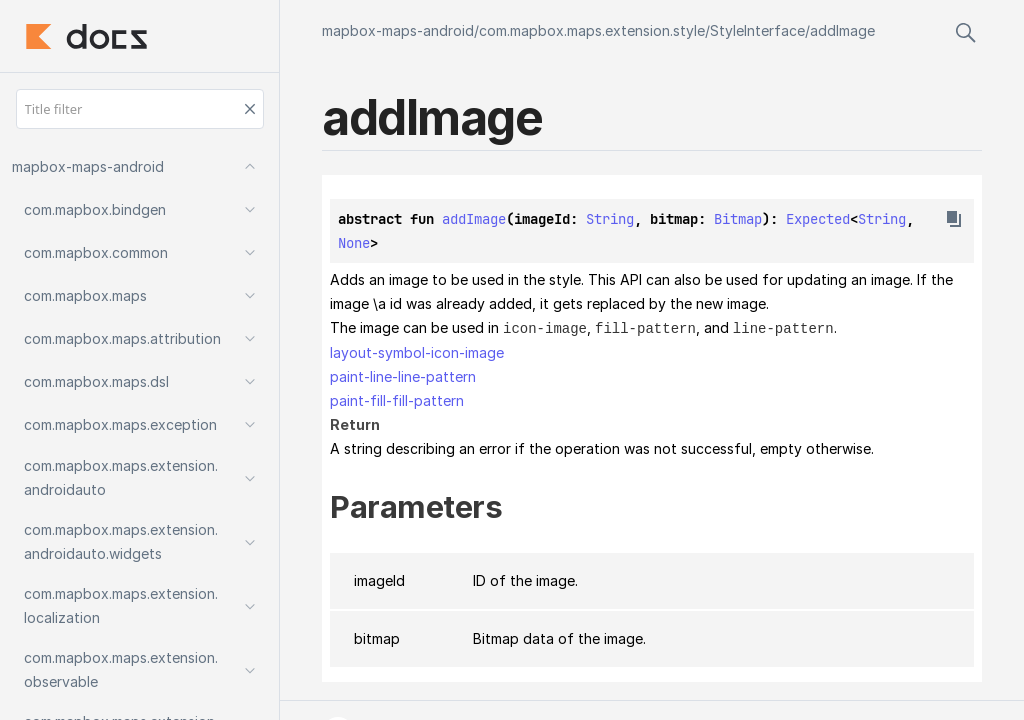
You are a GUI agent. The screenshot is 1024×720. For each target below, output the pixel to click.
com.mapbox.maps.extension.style (592, 30)
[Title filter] (140, 109)
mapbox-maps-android (398, 30)
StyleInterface (757, 30)
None (354, 243)
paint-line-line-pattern (403, 375)
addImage (842, 30)
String (610, 219)
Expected (818, 219)
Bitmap (738, 219)
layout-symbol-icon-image (417, 351)
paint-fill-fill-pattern (397, 399)
